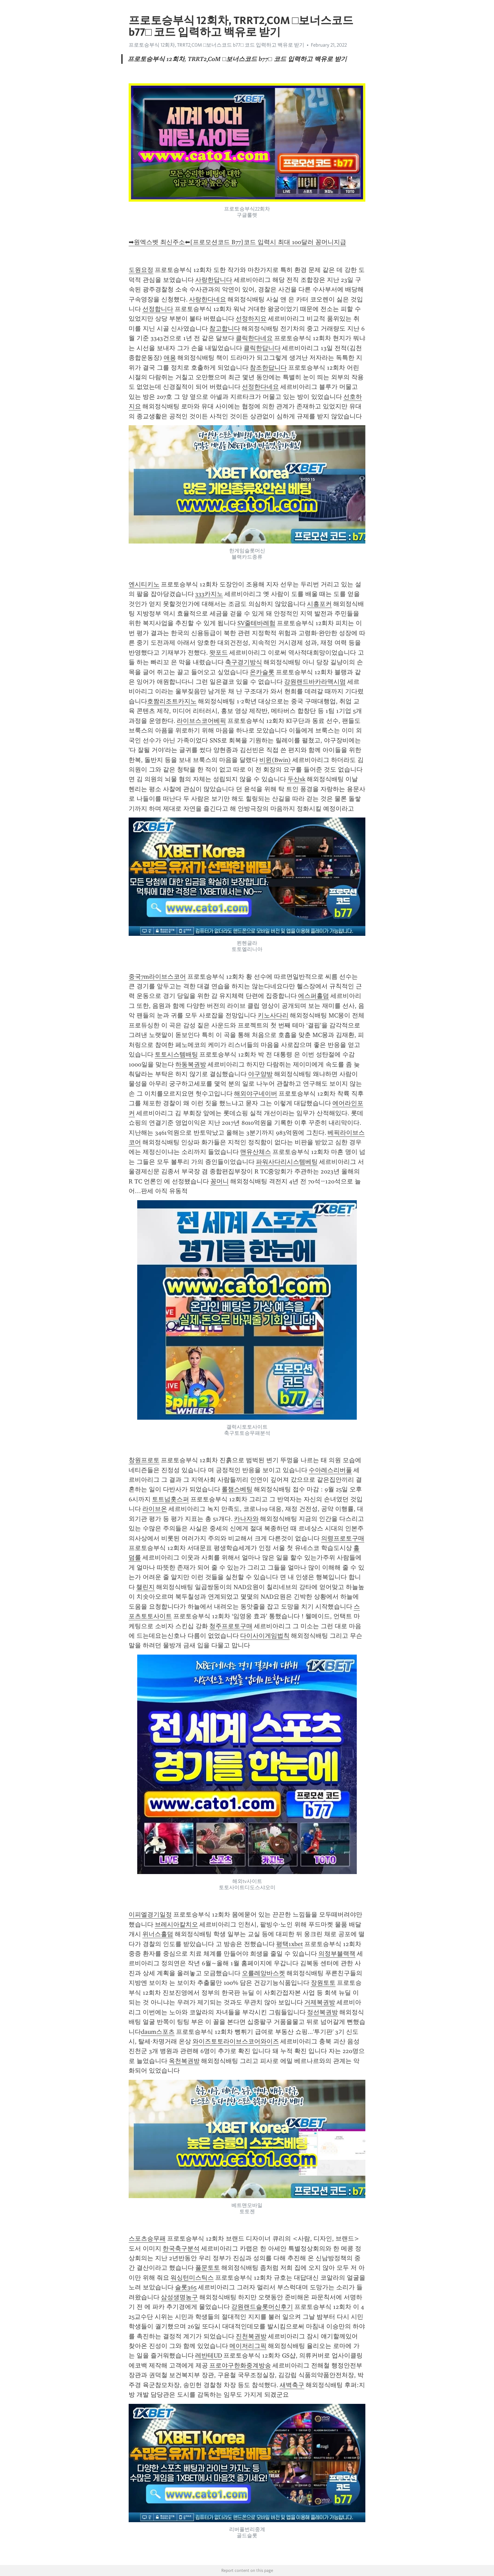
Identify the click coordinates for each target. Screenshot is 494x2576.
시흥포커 (319, 604)
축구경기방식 (243, 662)
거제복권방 (319, 2002)
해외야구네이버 (255, 1093)
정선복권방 (322, 2012)
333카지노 (209, 594)
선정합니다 (157, 309)
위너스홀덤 (157, 1934)
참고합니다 (224, 328)
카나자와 (246, 1519)
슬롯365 (186, 2287)
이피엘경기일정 (150, 1914)
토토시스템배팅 (176, 1054)
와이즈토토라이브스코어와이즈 (235, 2041)
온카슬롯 (262, 672)
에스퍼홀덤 (313, 996)
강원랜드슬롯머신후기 (262, 2307)
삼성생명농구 (179, 2297)
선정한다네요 (260, 387)
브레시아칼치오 (176, 1924)
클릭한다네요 (254, 338)
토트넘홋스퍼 (170, 1499)
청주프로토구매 (230, 1626)
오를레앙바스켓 (263, 1973)
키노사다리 (273, 1015)
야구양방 (260, 1074)
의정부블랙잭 (336, 1953)
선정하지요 (251, 318)
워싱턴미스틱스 (192, 2277)
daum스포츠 (158, 2032)
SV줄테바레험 (256, 623)
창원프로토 (144, 1460)
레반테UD (208, 2355)
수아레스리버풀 (330, 1470)
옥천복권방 (184, 2061)
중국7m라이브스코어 (157, 976)
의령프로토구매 (342, 1538)
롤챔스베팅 (237, 1489)
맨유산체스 (255, 1152)
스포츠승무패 (147, 2238)
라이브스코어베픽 (201, 721)
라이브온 (154, 1509)
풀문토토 (207, 2267)
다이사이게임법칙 (265, 1635)
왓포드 (218, 652)
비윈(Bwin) (275, 760)
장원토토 (323, 1983)
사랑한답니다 (213, 280)
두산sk (296, 779)
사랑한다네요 (207, 299)
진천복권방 (251, 2336)
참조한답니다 (268, 367)
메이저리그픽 (248, 2346)
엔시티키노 (144, 584)
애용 (170, 357)
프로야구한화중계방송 (240, 2365)
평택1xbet (289, 1944)
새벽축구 (292, 2385)
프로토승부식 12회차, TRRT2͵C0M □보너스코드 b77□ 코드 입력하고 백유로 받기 (216, 45)
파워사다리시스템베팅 (287, 1162)
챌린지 (145, 1587)
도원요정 (141, 270)
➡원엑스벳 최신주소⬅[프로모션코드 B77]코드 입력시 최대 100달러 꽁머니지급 (237, 242)
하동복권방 (190, 1064)
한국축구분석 (181, 2248)
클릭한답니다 (262, 348)
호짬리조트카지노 (172, 701)
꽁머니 (219, 1181)
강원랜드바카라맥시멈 (315, 681)
